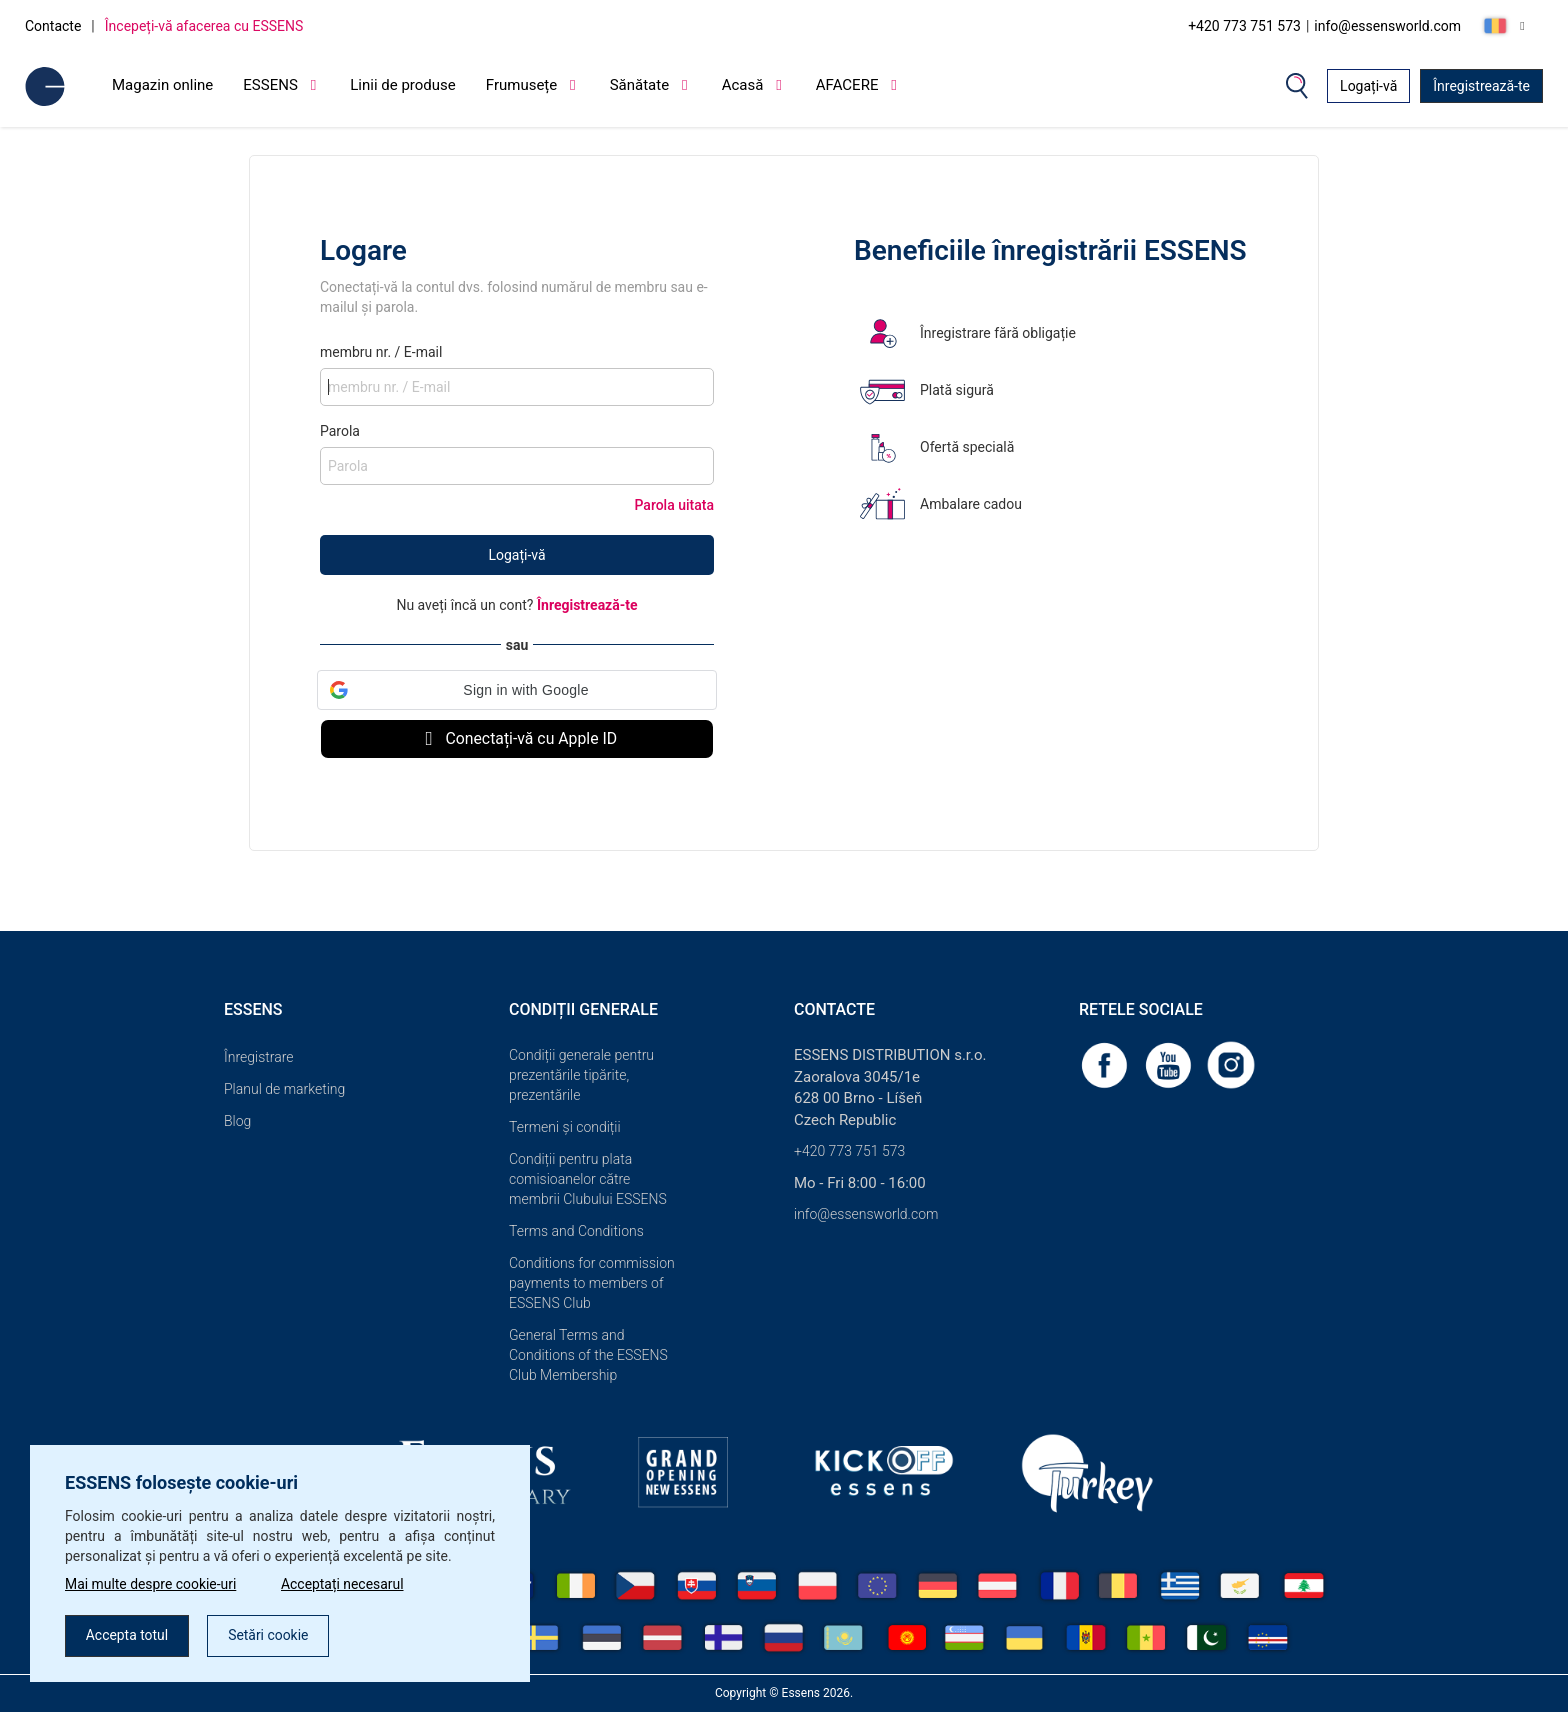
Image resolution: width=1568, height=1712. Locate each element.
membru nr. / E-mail (381, 352)
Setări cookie (269, 1636)
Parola (340, 431)
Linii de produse (403, 85)
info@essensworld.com (1387, 26)
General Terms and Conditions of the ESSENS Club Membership (588, 1355)
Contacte (53, 26)
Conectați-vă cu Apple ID (517, 738)
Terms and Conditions (576, 1231)
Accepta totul (127, 1636)
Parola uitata (675, 505)
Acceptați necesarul (343, 1585)
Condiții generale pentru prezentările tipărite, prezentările (581, 1075)
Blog (237, 1121)
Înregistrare (259, 1057)
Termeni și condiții (565, 1127)
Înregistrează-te (1481, 86)
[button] (517, 690)
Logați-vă (1368, 86)
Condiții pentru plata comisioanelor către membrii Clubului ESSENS (588, 1179)
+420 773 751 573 (1244, 26)
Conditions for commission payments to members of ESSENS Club (592, 1283)
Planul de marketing (284, 1089)
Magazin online (162, 85)
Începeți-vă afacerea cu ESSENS (204, 26)
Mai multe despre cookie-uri (151, 1585)
